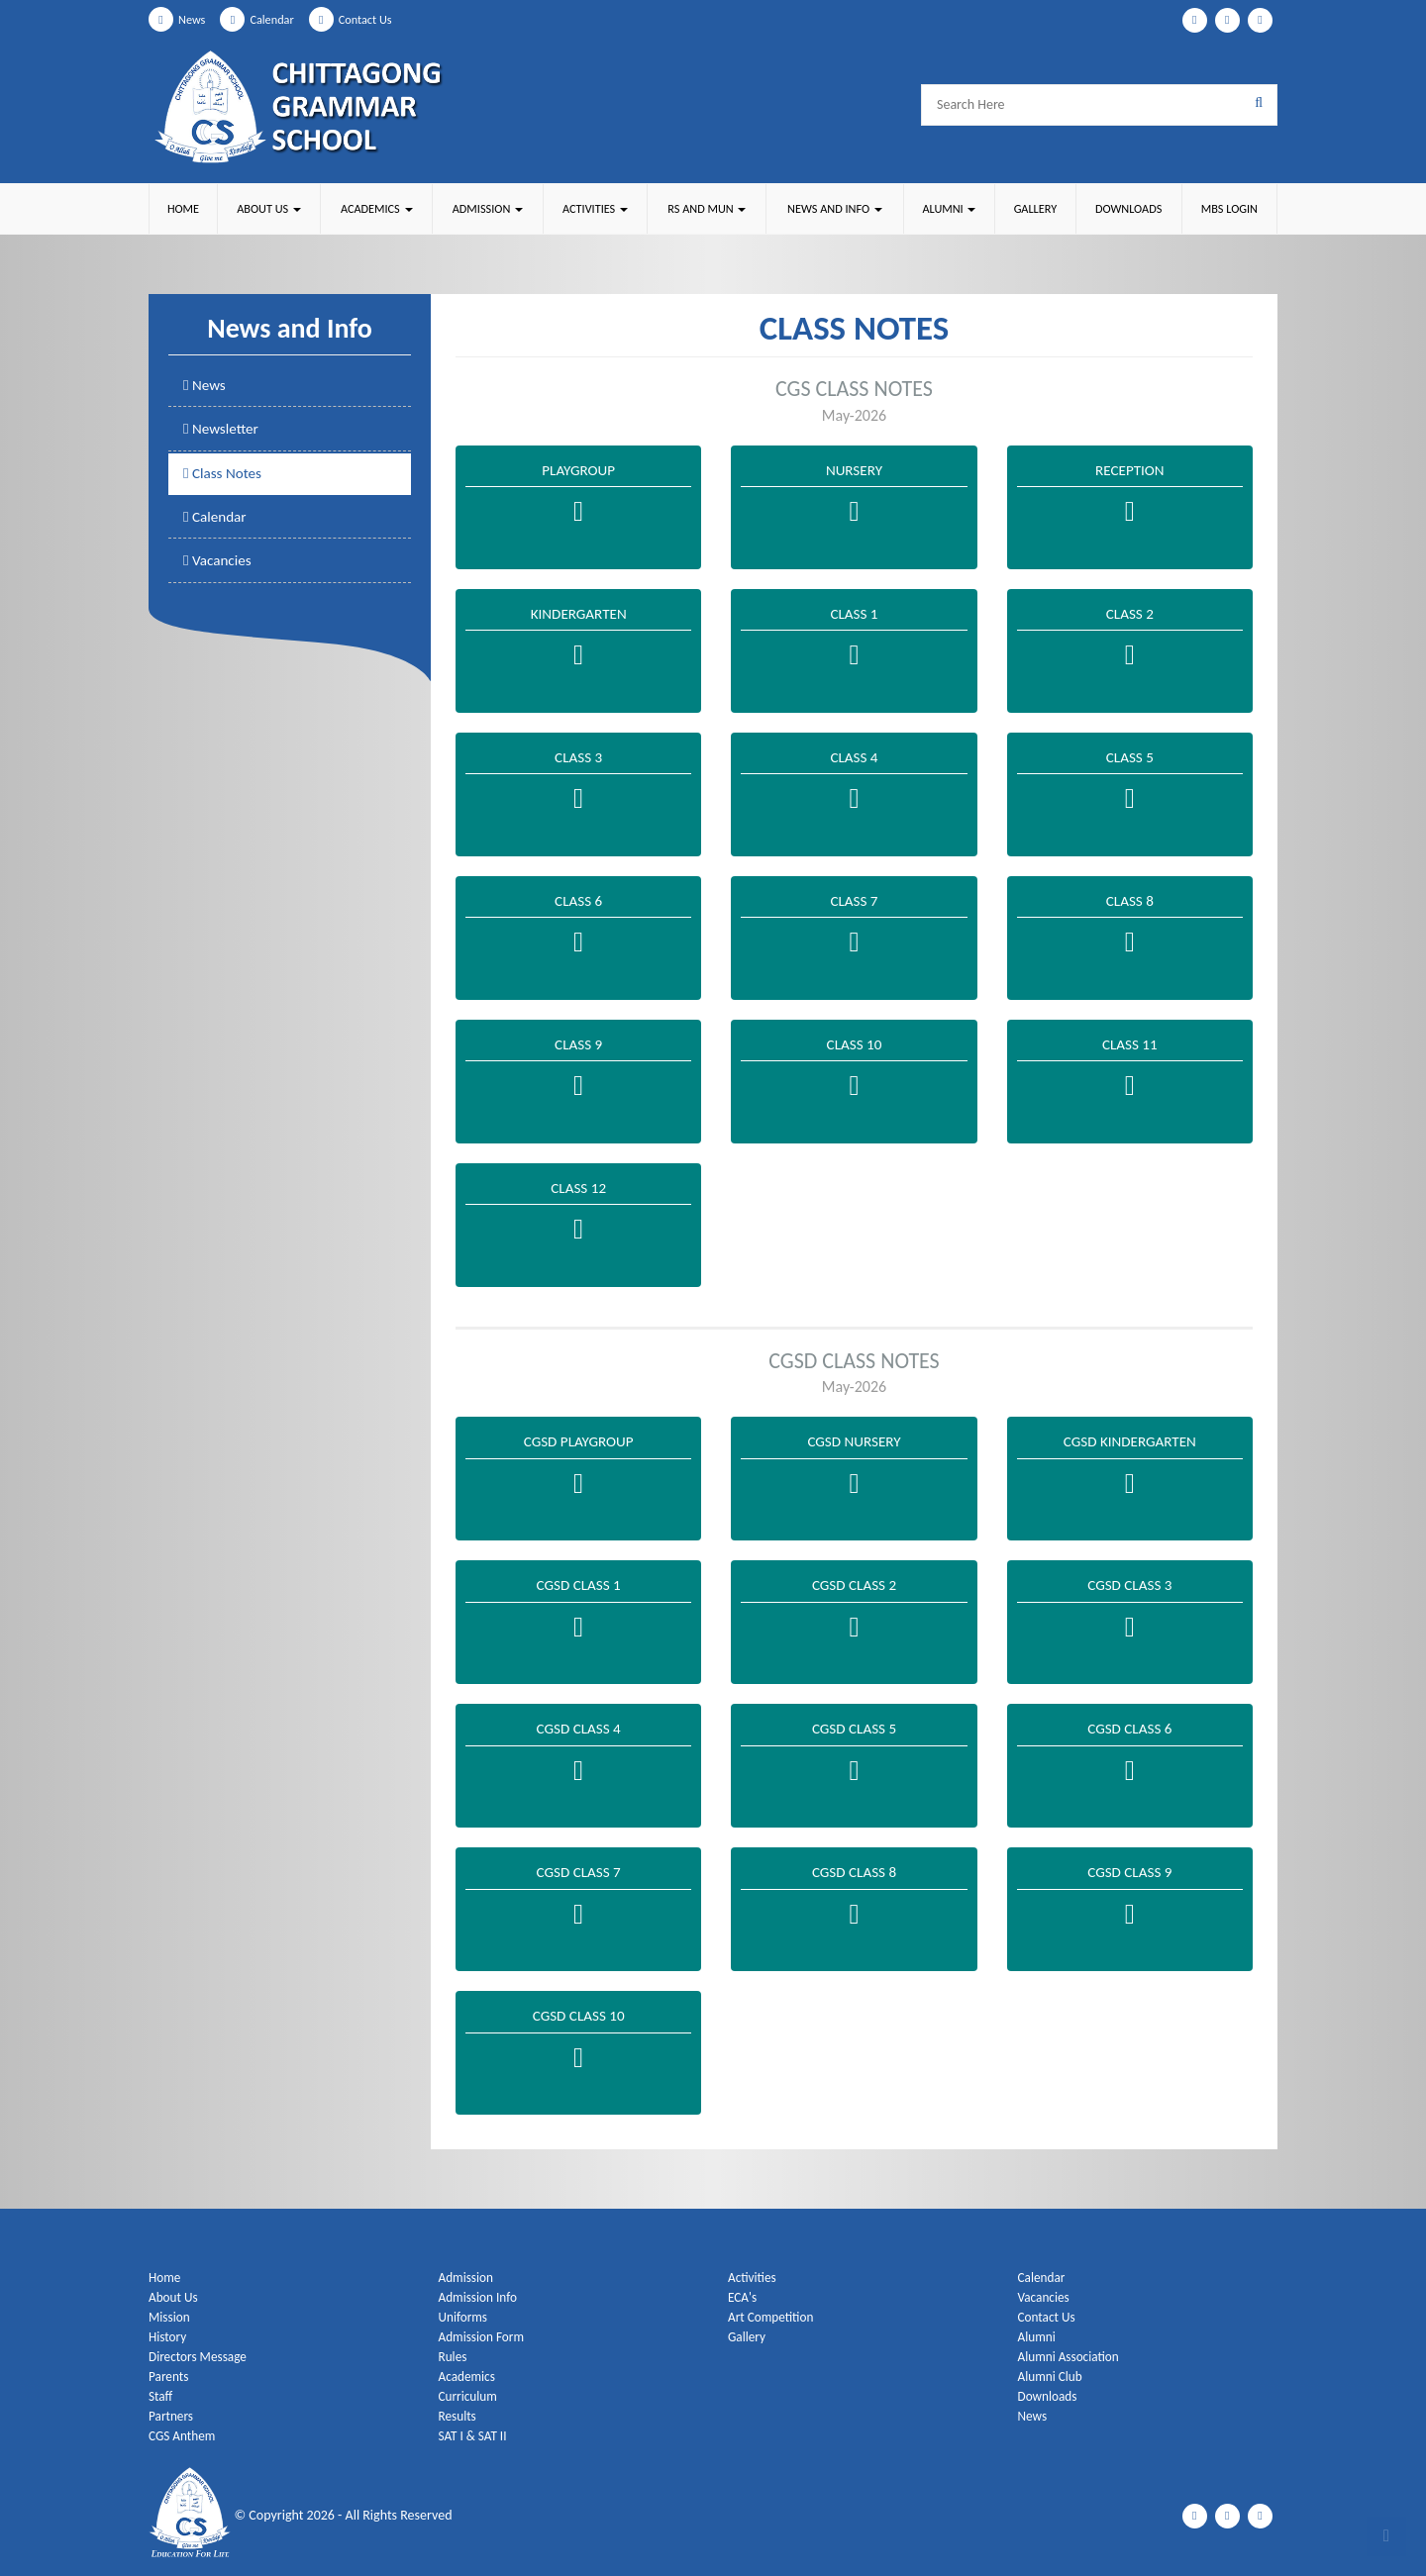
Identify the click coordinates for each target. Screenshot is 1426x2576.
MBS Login (1228, 208)
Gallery (1034, 208)
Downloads (1127, 208)
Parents (170, 2376)
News (179, 19)
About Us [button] (268, 208)
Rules (454, 2356)
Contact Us (364, 19)
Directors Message (201, 2356)
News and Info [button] (833, 208)
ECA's (743, 2297)
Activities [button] (593, 208)
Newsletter (222, 431)
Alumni (1038, 2336)
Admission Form (484, 2336)
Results (459, 2416)
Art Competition (773, 2317)
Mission (170, 2317)
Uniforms (464, 2317)
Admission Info (480, 2297)
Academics (469, 2376)
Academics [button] (375, 208)
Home (182, 208)
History (168, 2336)
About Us (175, 2297)
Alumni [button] (947, 208)
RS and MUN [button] (706, 208)
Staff (161, 2396)
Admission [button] (486, 208)
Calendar (264, 19)
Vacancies (219, 565)
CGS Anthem (184, 2435)
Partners (172, 2416)
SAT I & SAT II (475, 2435)
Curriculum (470, 2396)
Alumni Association (1071, 2356)
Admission (468, 2277)
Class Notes (224, 475)
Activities (753, 2277)
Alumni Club (1052, 2376)
